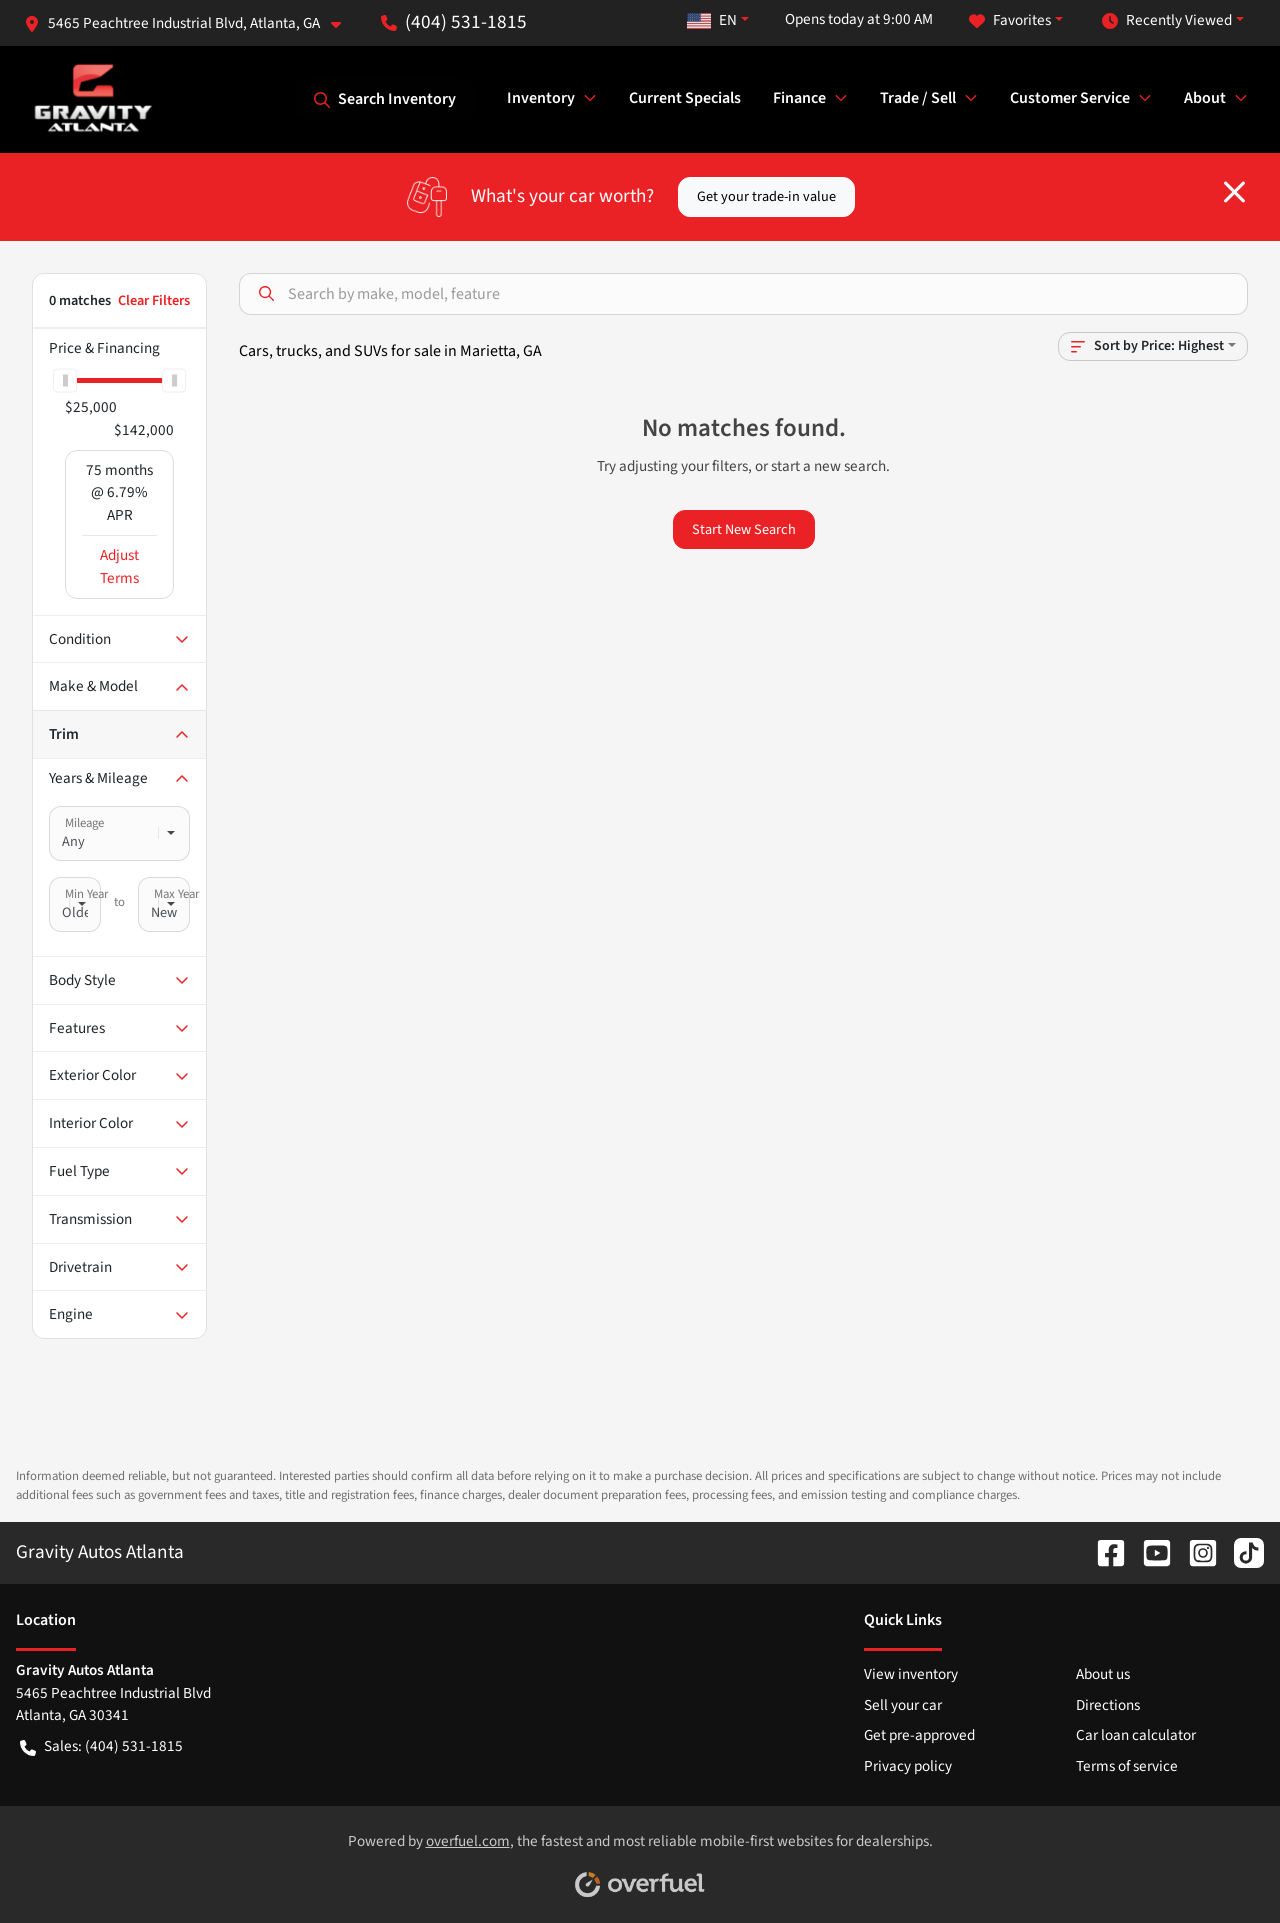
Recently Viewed (1167, 20)
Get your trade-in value (766, 196)
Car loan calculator (1136, 1735)
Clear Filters (154, 300)
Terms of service (1127, 1766)
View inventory (911, 1674)
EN (712, 20)
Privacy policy (908, 1766)
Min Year (86, 894)
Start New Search (744, 529)
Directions (1108, 1705)
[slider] (65, 380)
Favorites (1010, 20)
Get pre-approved (919, 1735)
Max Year (176, 894)
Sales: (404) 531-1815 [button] (101, 1746)
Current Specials (685, 98)
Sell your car (903, 1705)
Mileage (84, 823)
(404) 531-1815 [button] (454, 22)
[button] (190, 23)
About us (1103, 1674)
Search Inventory (385, 99)
